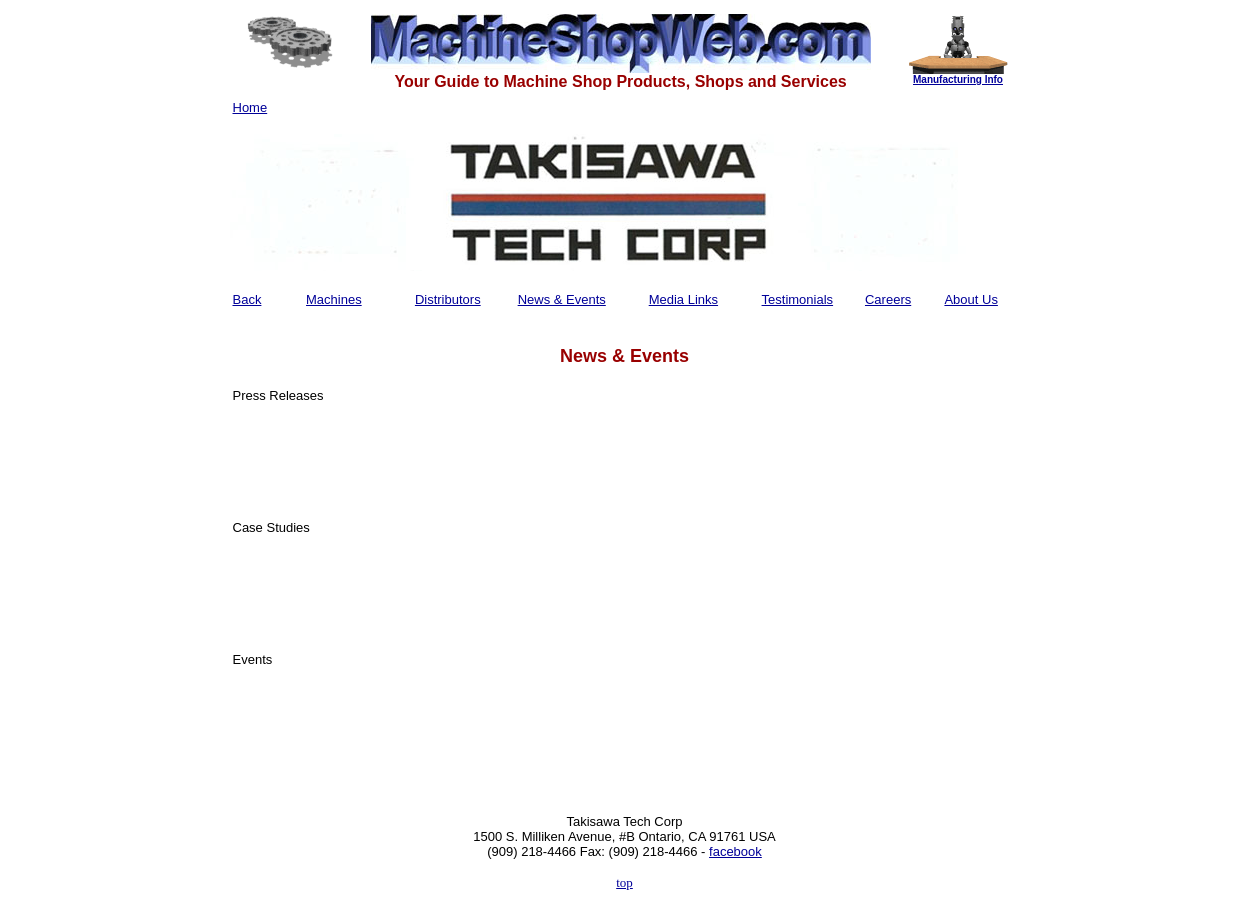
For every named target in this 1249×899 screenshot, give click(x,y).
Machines (334, 299)
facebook (735, 851)
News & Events (562, 299)
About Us (970, 299)
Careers (888, 299)
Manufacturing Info (958, 79)
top (624, 882)
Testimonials (798, 299)
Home (250, 107)
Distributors (448, 299)
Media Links (683, 299)
